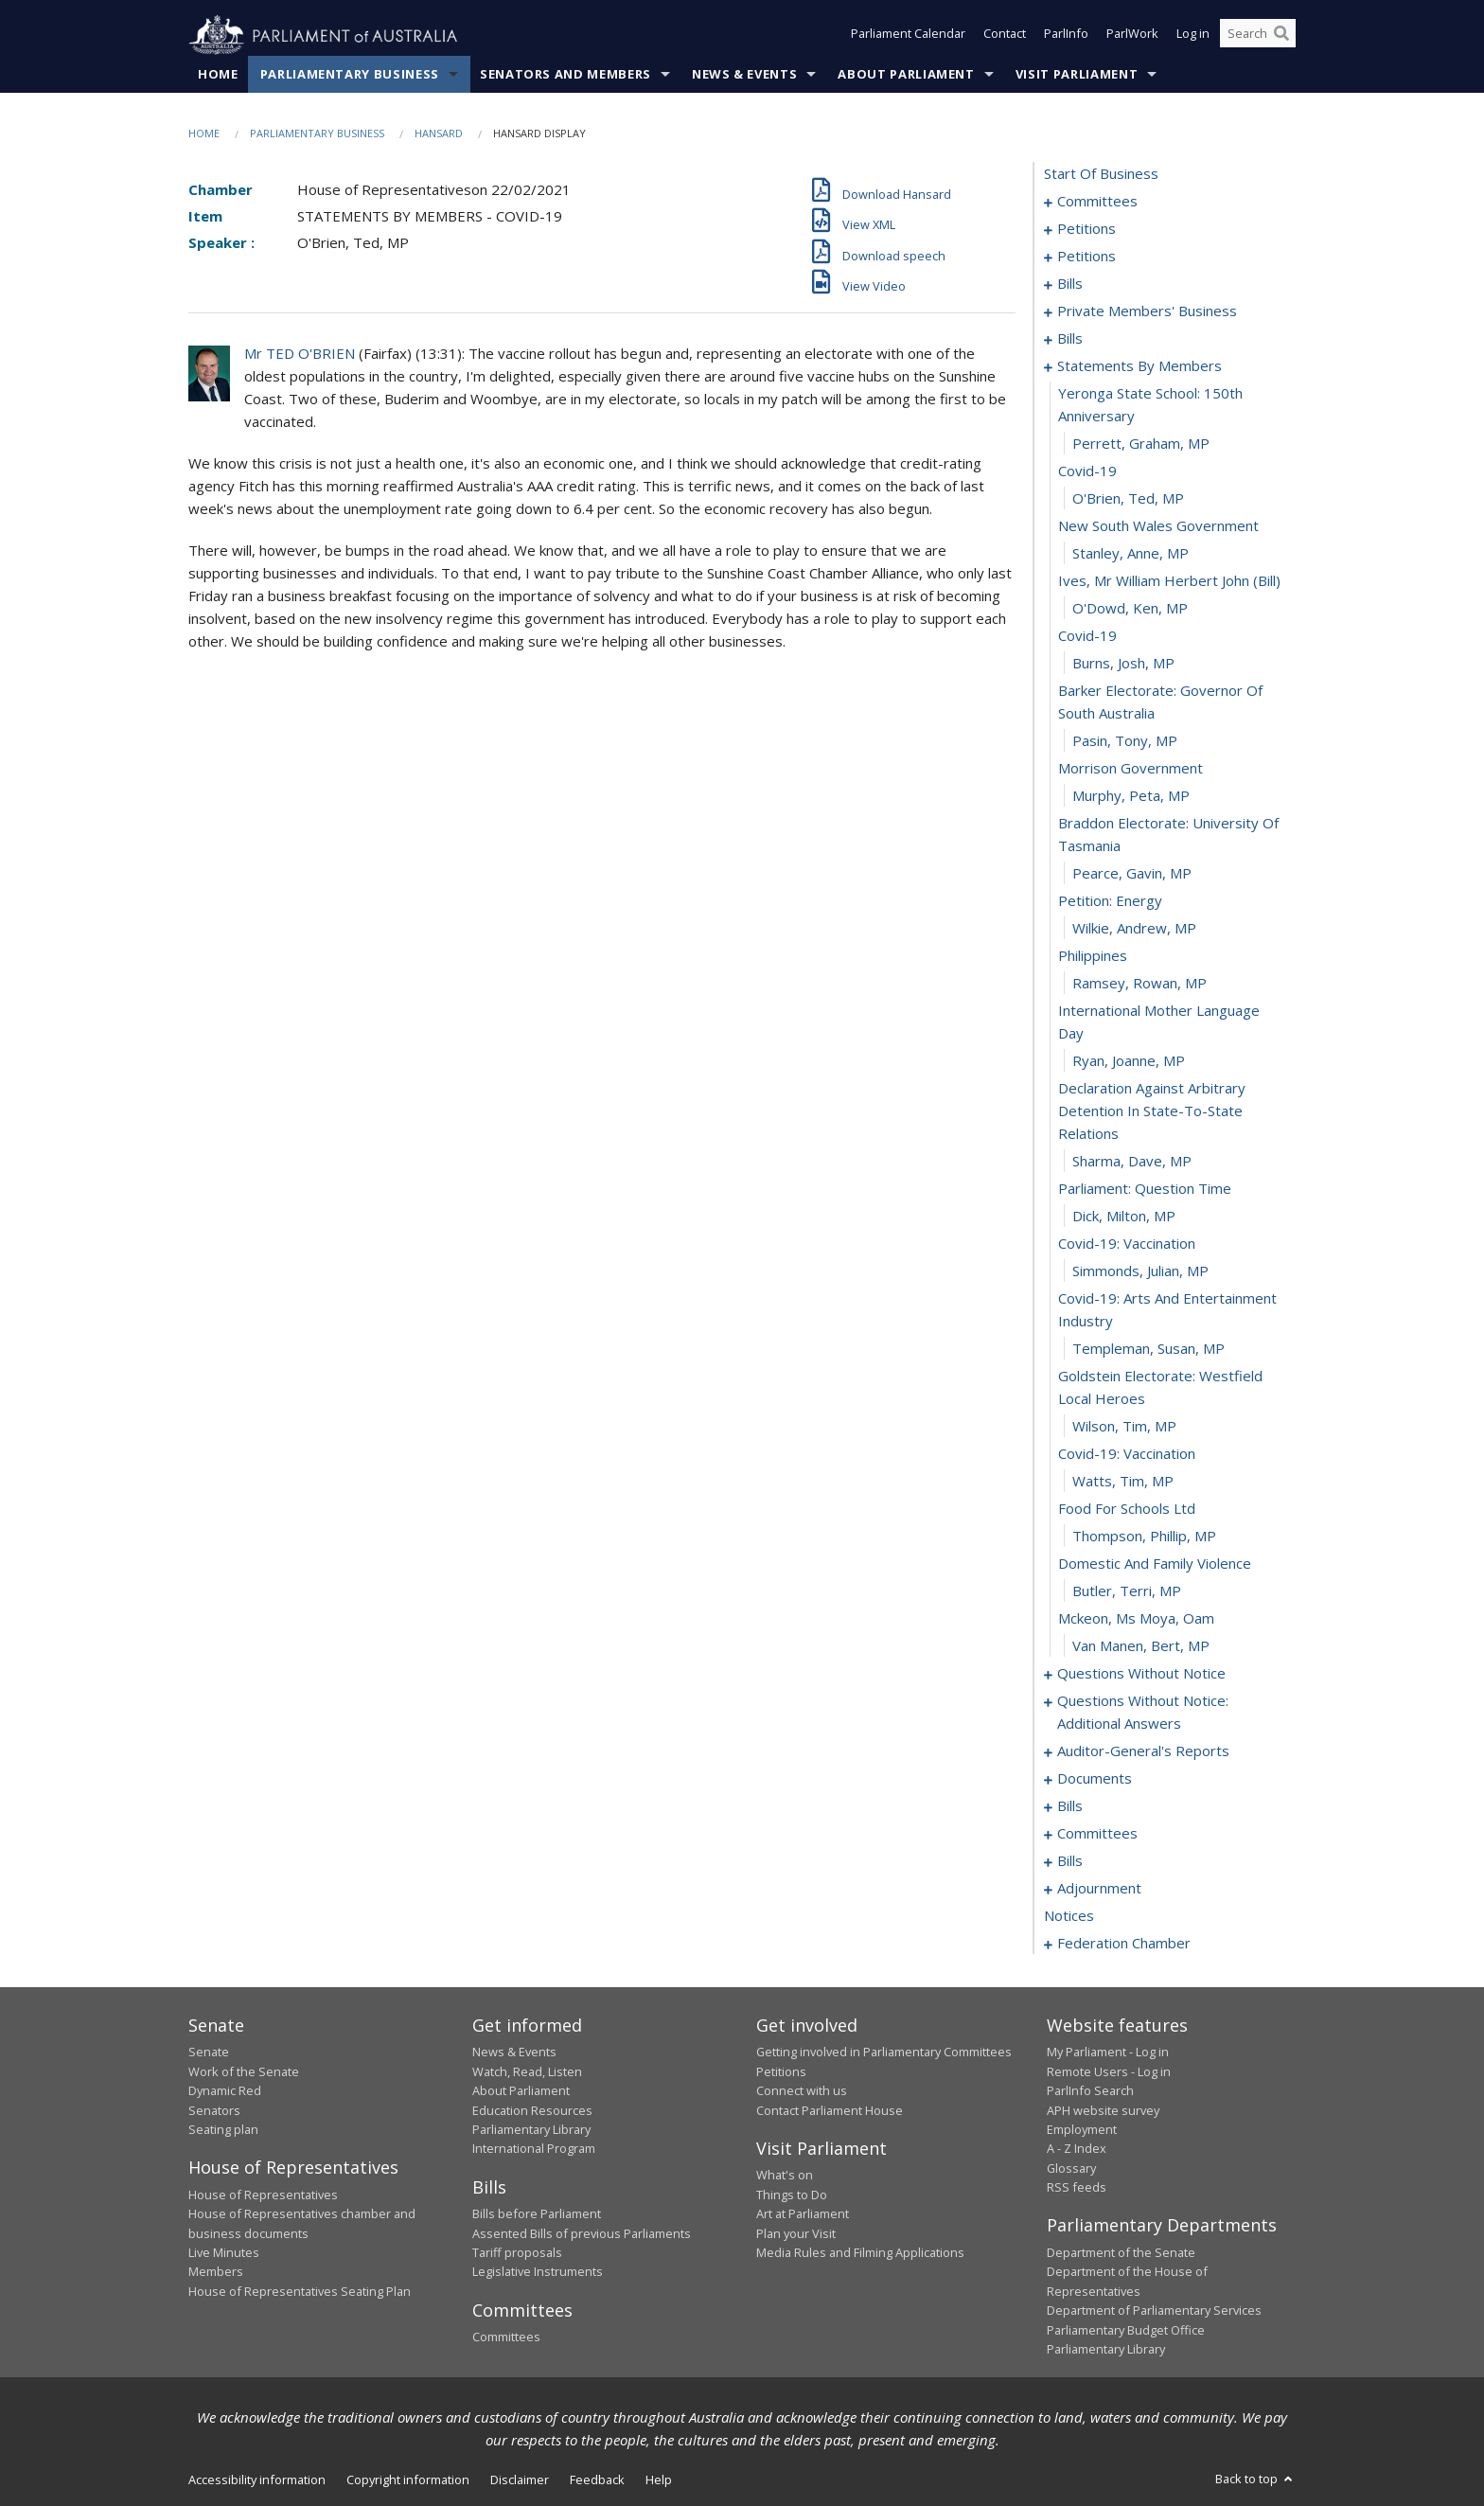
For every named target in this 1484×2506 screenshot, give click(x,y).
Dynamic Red (224, 2091)
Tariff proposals (517, 2253)
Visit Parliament (1077, 74)
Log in (1193, 35)
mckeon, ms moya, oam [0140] (1136, 1618)
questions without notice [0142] (1141, 1673)
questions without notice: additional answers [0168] (1142, 1712)
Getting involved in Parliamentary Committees (884, 2052)
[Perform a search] (1281, 36)
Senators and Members (565, 74)
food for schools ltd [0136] (1126, 1509)
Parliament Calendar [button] (908, 35)
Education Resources (532, 2110)
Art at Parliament (802, 2214)
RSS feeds (1076, 2187)
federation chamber (1124, 1943)
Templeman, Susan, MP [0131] (1148, 1349)
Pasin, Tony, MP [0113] (1124, 741)
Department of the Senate (1121, 2253)
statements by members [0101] (1139, 366)
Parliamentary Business (349, 74)
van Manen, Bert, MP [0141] (1141, 1646)
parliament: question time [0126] (1144, 1189)
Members (215, 2272)
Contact (1004, 35)
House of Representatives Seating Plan (299, 2291)
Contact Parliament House (829, 2110)
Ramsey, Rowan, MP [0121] (1139, 983)
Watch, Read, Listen (527, 2071)
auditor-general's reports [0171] (1143, 1751)
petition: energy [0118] (1110, 901)
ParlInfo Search (1090, 2091)
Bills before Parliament (536, 2214)
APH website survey (1103, 2110)
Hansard (439, 134)
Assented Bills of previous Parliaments (581, 2233)
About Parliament (906, 74)
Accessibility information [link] (257, 2480)
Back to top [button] (1255, 2479)
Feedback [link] (597, 2480)
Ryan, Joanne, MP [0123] (1128, 1061)
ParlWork (1132, 35)
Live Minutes (223, 2253)
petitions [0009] (1086, 256)
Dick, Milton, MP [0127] (1123, 1216)
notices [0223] (1069, 1916)
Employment (1082, 2130)
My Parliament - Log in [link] (1108, 2052)
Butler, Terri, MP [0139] (1126, 1591)
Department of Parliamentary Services (1154, 2310)
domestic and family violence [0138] (1154, 1564)
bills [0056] (1070, 284)
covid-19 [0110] (1087, 636)
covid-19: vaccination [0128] (1126, 1244)
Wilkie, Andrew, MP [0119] (1134, 928)
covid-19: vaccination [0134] (1126, 1454)
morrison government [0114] (1130, 768)
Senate (208, 2052)
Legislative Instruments (537, 2272)
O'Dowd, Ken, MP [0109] (1130, 608)
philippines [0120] (1092, 956)
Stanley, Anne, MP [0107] (1130, 553)
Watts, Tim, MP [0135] (1123, 1481)
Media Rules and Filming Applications (860, 2253)
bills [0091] (1070, 338)
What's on (784, 2175)
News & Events (744, 74)
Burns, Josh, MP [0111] (1123, 663)
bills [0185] (1070, 1861)
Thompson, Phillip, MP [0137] (1144, 1536)
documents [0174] (1094, 1778)
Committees (506, 2337)
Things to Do (791, 2194)
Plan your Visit (796, 2233)
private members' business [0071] (1147, 311)
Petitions (781, 2071)
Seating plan (223, 2130)
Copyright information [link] (407, 2480)
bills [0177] (1070, 1806)
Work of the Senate (243, 2071)
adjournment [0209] (1099, 1888)
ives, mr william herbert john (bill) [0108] (1169, 581)
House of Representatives (263, 2194)
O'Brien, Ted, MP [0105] (1128, 498)
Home (218, 74)
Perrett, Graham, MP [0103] (1141, 444)
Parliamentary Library (531, 2130)
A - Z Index (1076, 2149)
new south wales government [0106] (1158, 526)
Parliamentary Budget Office (1126, 2329)
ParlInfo (1066, 35)
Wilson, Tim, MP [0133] (1124, 1426)
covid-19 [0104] (1087, 471)
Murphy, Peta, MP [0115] (1131, 796)
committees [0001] (1097, 201)
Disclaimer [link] (519, 2480)
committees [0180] (1097, 1833)
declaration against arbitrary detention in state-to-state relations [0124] (1152, 1111)
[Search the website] (1258, 36)
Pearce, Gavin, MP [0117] (1132, 873)
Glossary (1071, 2168)
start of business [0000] (1101, 174)
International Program (533, 2149)
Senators (214, 2110)
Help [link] (658, 2480)
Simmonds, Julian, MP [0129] (1140, 1271)
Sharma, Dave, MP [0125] (1132, 1161)
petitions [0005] (1086, 229)
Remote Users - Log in (1109, 2071)
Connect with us (801, 2091)
